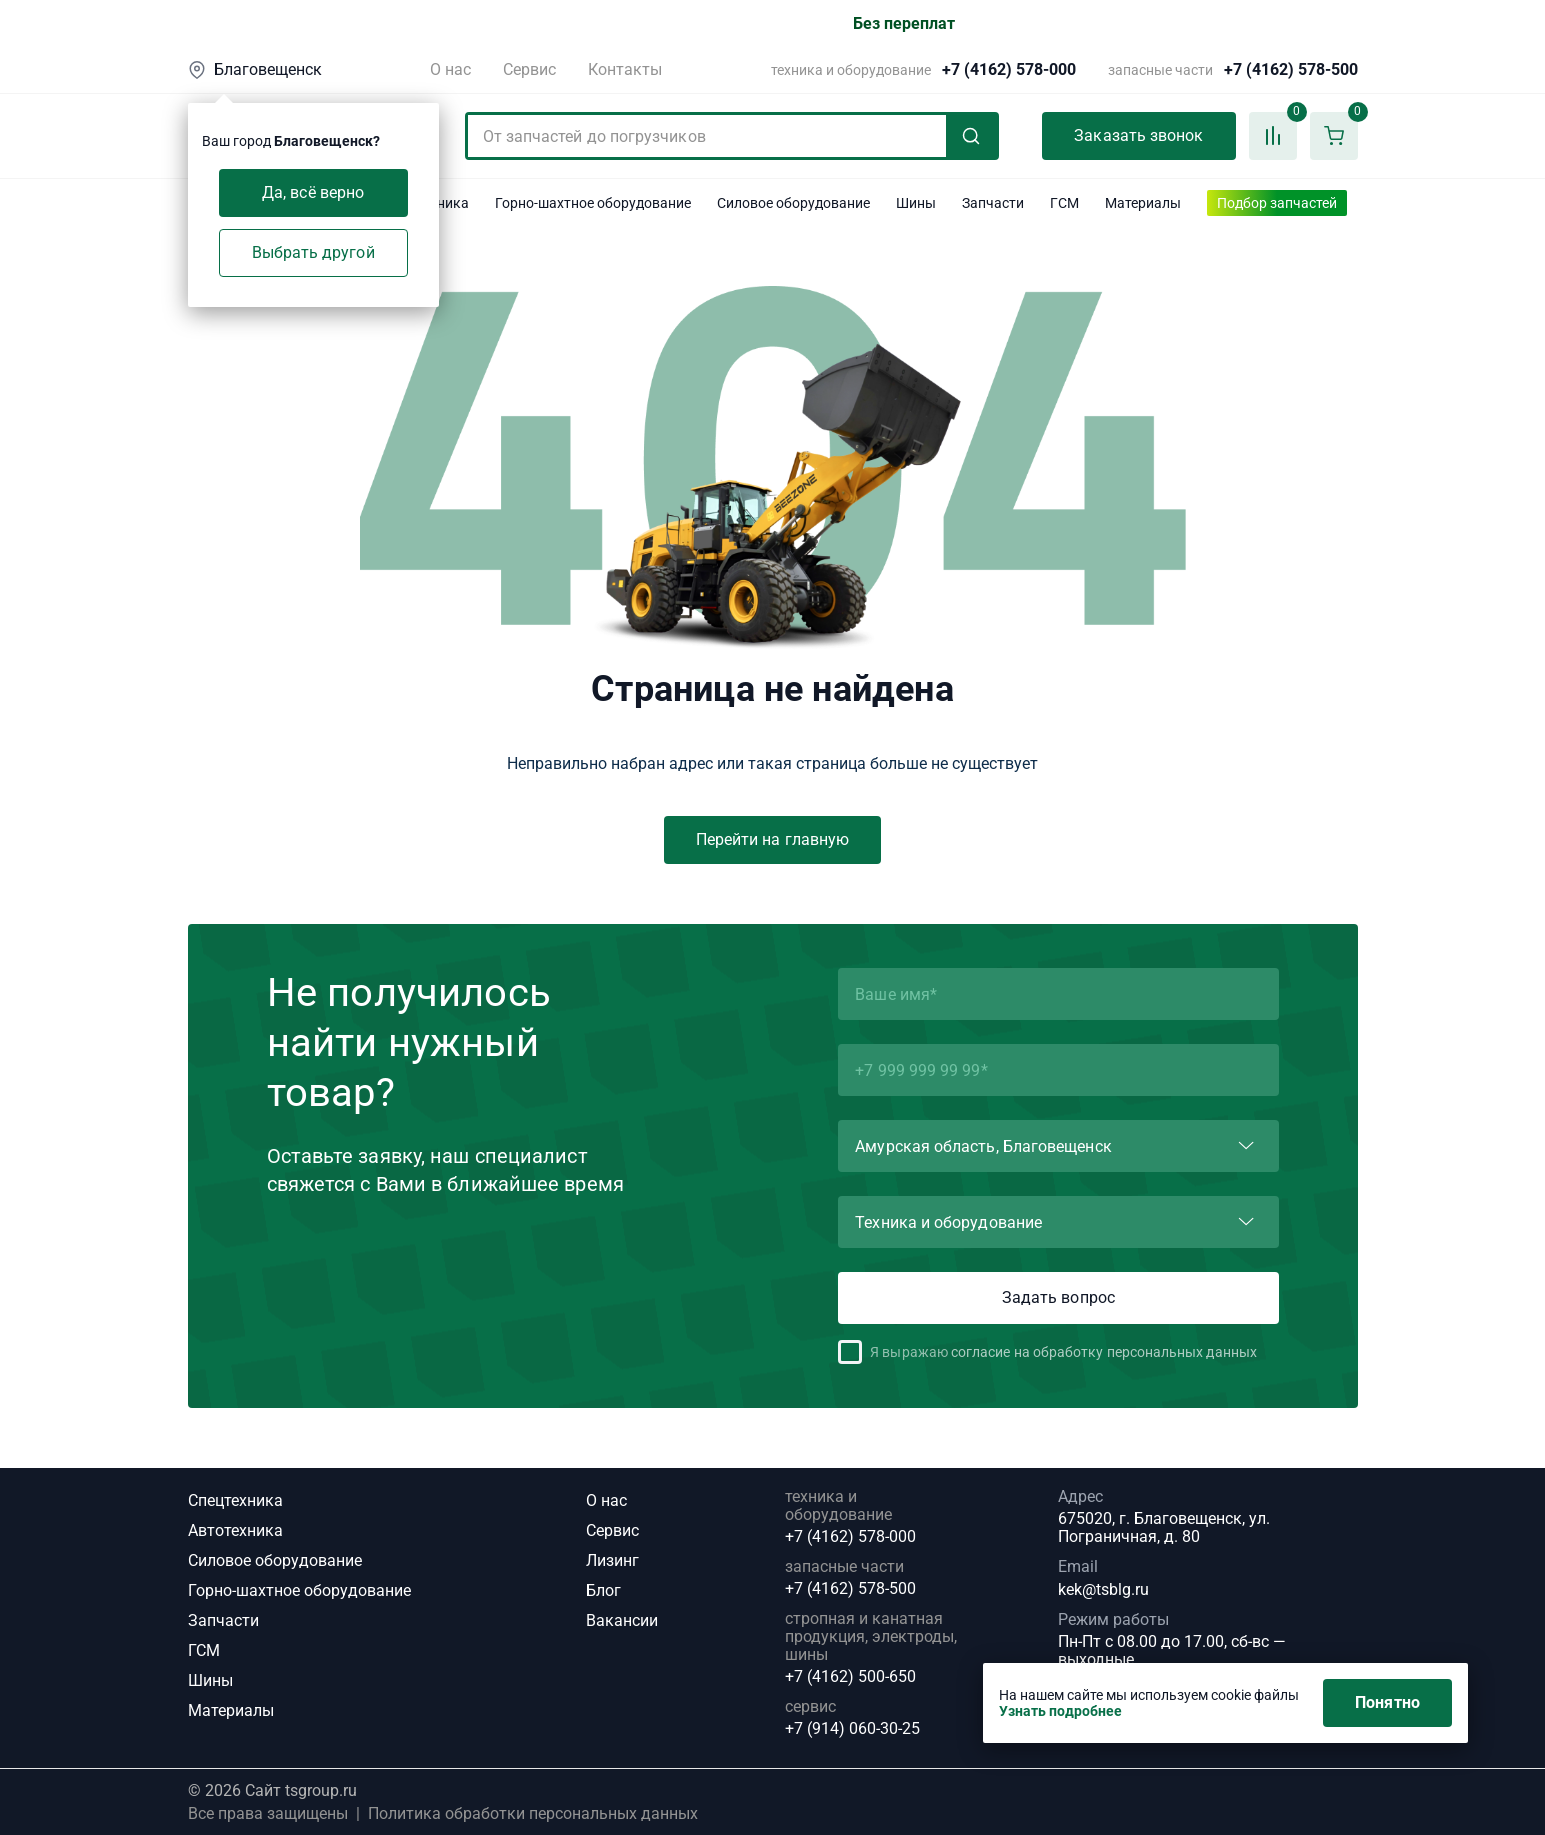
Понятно (1387, 1702)
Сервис (529, 69)
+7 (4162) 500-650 (850, 1677)
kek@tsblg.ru (1103, 1589)
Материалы (231, 1710)
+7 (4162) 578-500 (1291, 70)
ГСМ (204, 1650)
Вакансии (622, 1620)
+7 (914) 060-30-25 (852, 1729)
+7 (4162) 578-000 (1009, 70)
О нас (450, 69)
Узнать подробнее (1060, 1711)
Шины (210, 1680)
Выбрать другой (313, 252)
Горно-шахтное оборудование (299, 1590)
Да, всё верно (313, 192)
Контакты (625, 69)
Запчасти (223, 1620)
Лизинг (612, 1560)
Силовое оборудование (275, 1560)
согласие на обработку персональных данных (1104, 1352)
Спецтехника (235, 1500)
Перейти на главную (772, 839)
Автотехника (235, 1530)
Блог (603, 1590)
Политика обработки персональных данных (533, 1814)
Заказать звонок (1138, 135)
